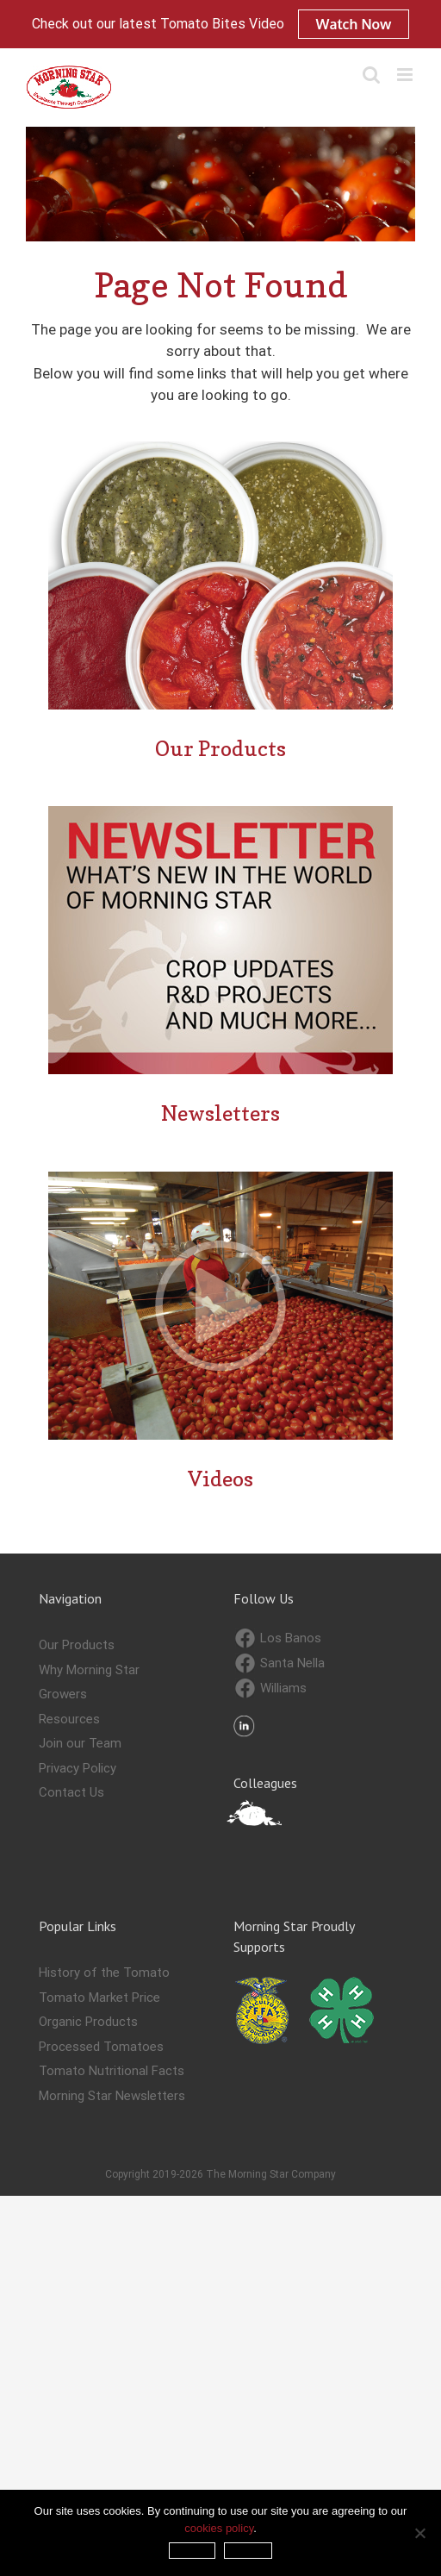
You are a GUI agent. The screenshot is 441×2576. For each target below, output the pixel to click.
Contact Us (71, 1792)
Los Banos (278, 1638)
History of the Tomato (104, 1972)
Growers (63, 1694)
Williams (271, 1688)
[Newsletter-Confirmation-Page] (220, 813)
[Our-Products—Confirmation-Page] (220, 448)
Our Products (220, 748)
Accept (192, 2550)
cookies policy (218, 2528)
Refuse (248, 2550)
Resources (69, 1719)
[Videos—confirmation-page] (220, 1178)
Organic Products (88, 2021)
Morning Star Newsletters (112, 2096)
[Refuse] (419, 2533)
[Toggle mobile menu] (406, 75)
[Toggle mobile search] (371, 75)
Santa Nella (280, 1663)
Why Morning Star (89, 1670)
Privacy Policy (77, 1768)
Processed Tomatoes (101, 2046)
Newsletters (220, 1113)
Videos (220, 1478)
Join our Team (80, 1743)
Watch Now (354, 24)
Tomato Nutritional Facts (111, 2071)
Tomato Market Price (99, 1997)
